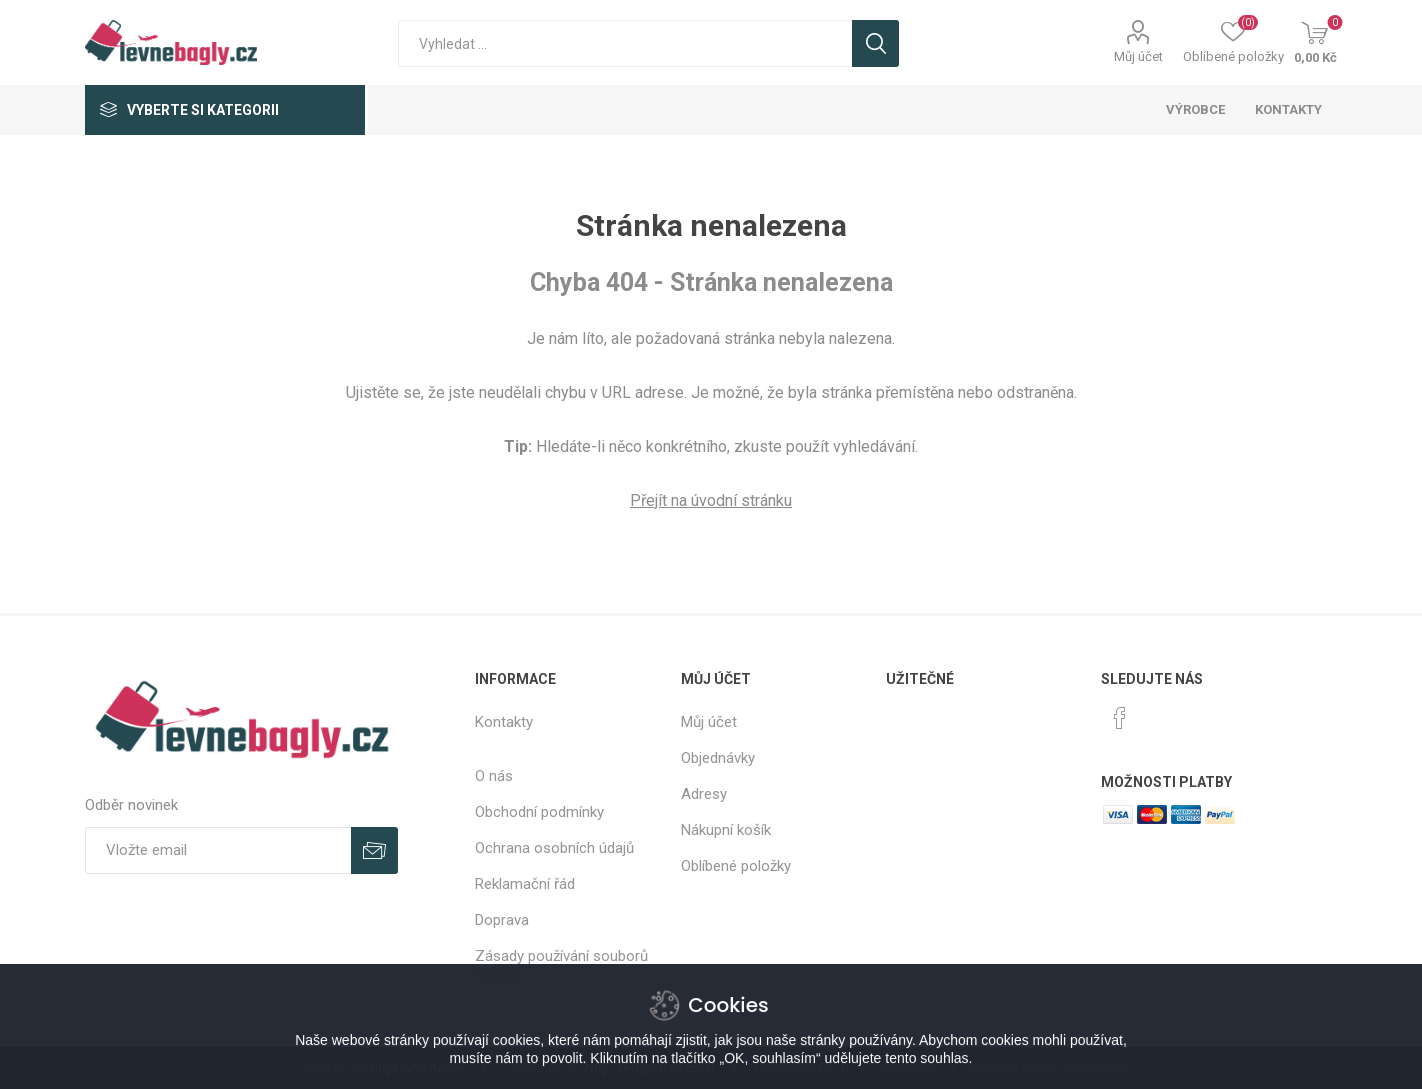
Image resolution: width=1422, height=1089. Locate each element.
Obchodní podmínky (539, 812)
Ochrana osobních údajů (554, 848)
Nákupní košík (726, 830)
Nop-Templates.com (649, 1068)
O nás (494, 776)
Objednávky (718, 758)
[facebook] (1120, 718)
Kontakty (504, 722)
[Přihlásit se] (218, 850)
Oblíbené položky (736, 866)
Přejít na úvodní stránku (711, 500)
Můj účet (1138, 56)
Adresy (704, 794)
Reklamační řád (525, 884)
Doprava (502, 920)
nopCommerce (417, 1068)
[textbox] (625, 43)
